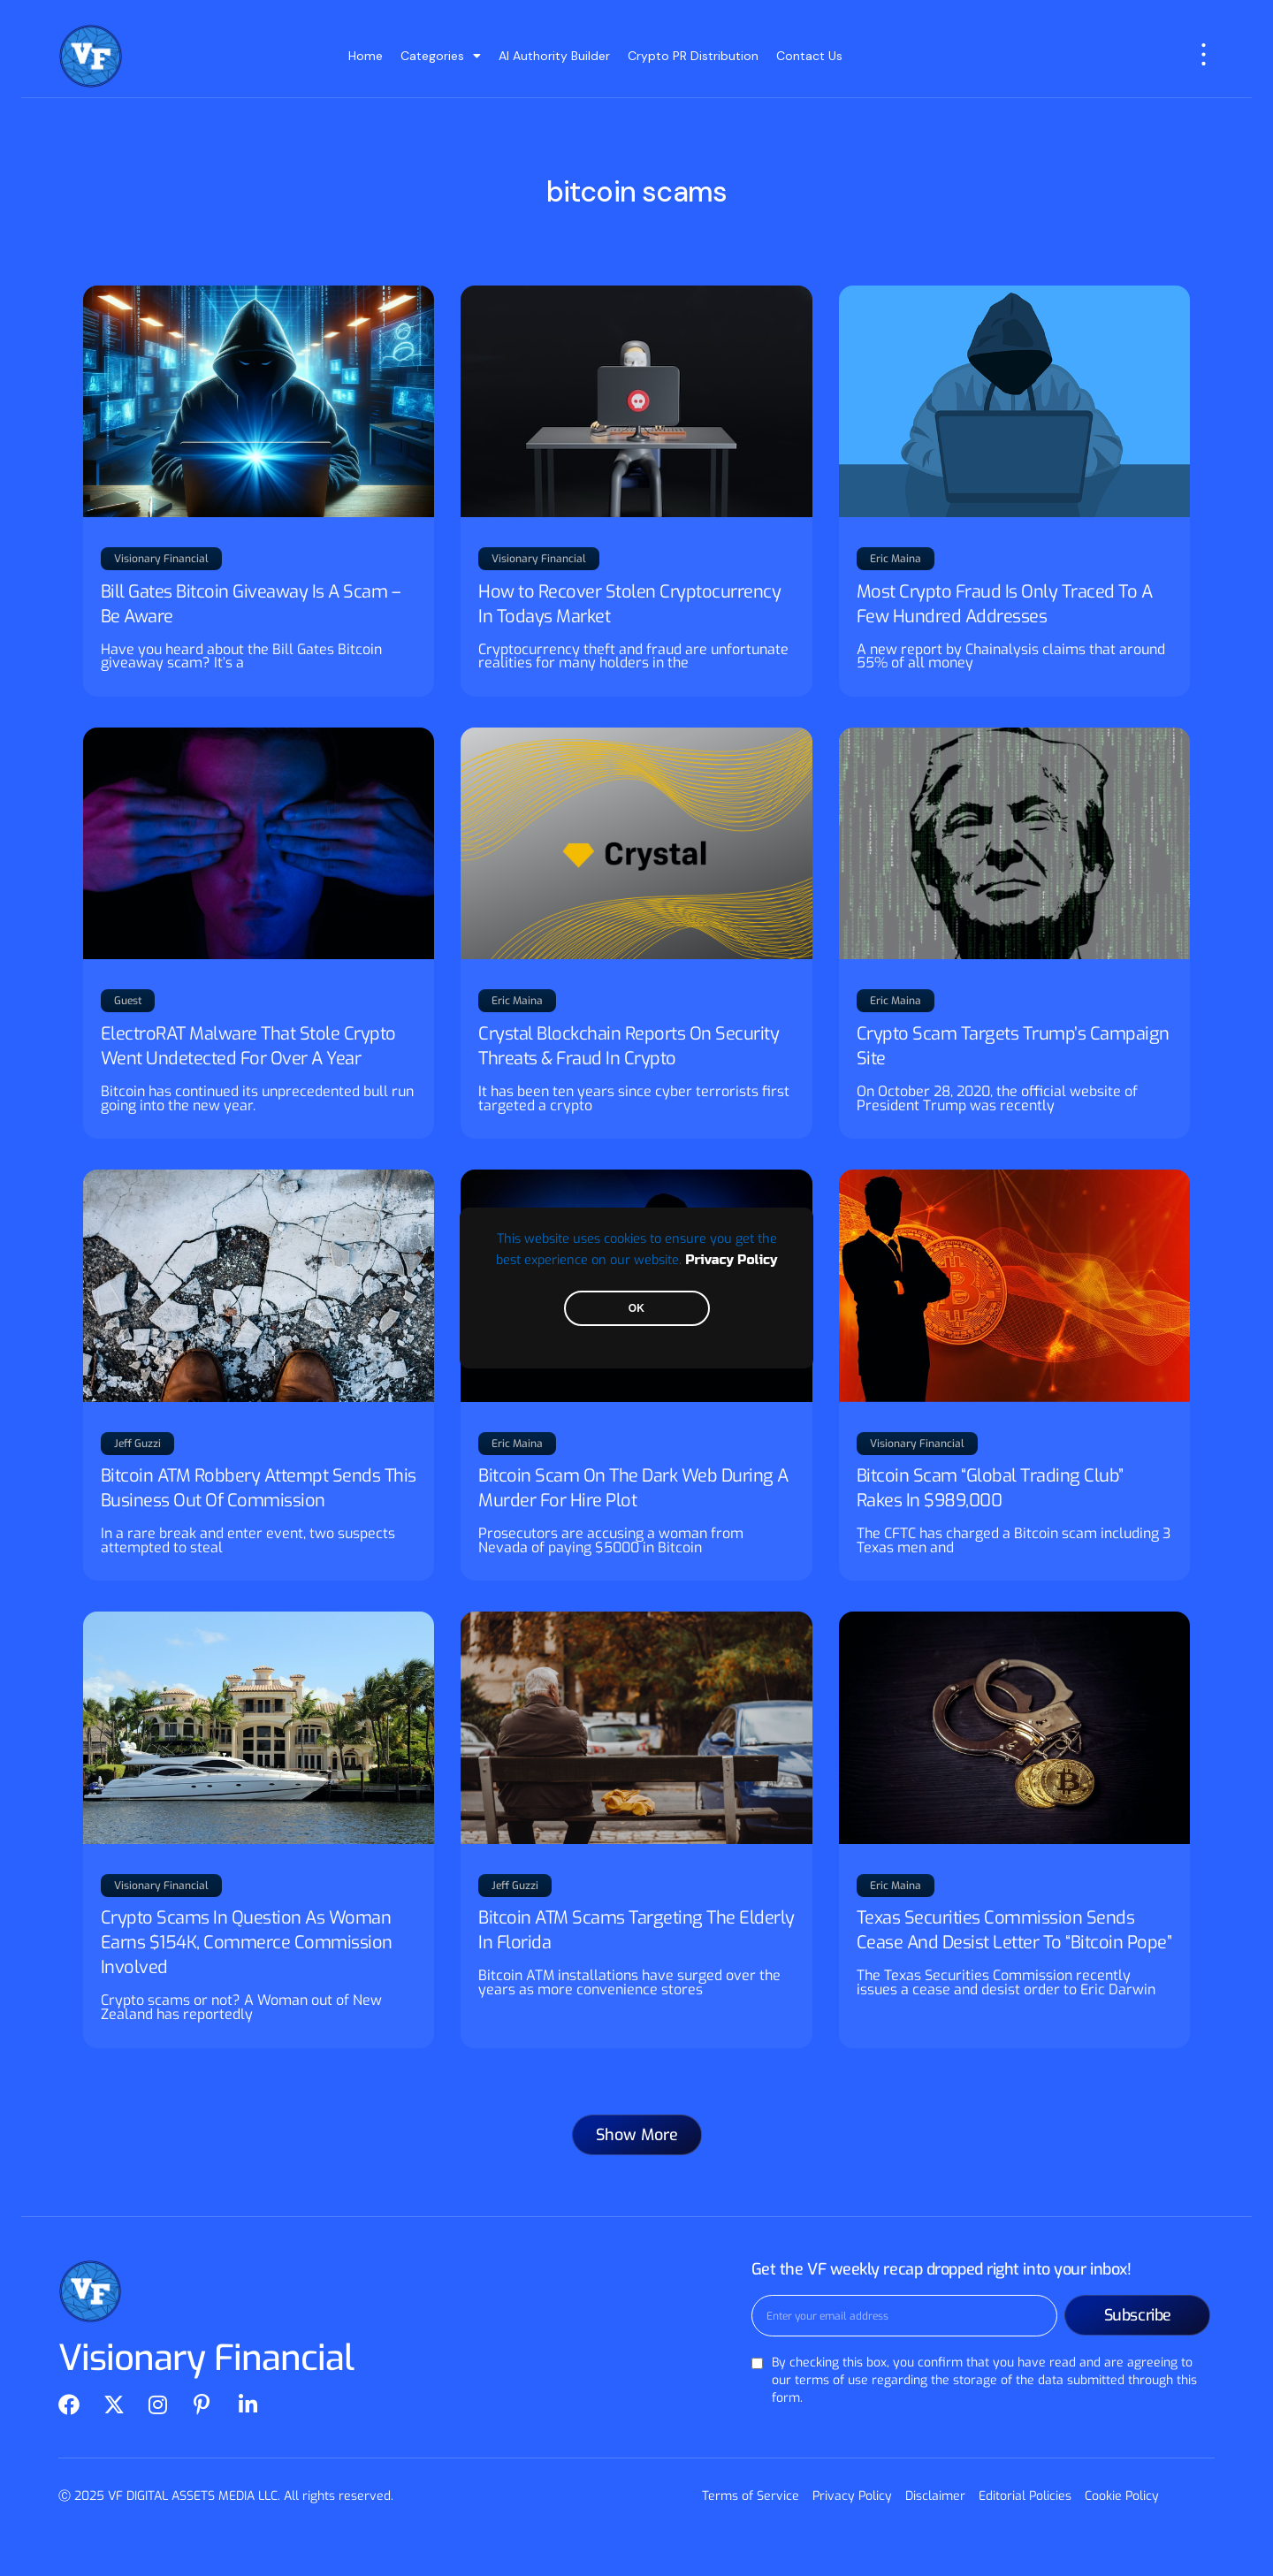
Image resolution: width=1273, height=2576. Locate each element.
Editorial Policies (1025, 2496)
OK (636, 1308)
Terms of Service (750, 2496)
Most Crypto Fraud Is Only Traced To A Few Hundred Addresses (1005, 604)
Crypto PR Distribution (693, 56)
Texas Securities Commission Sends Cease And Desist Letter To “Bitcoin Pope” (1014, 1930)
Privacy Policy (731, 1260)
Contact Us (809, 56)
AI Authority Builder (554, 56)
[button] (637, 2135)
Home (365, 56)
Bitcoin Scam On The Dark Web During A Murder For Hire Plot (633, 1488)
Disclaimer (935, 2496)
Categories (440, 56)
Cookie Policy (1122, 2496)
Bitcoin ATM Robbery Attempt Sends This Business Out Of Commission (258, 1488)
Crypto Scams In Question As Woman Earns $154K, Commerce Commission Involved (247, 1942)
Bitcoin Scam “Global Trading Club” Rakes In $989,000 (990, 1488)
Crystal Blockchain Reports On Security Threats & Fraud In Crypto (628, 1046)
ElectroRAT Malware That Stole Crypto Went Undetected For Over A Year (248, 1046)
